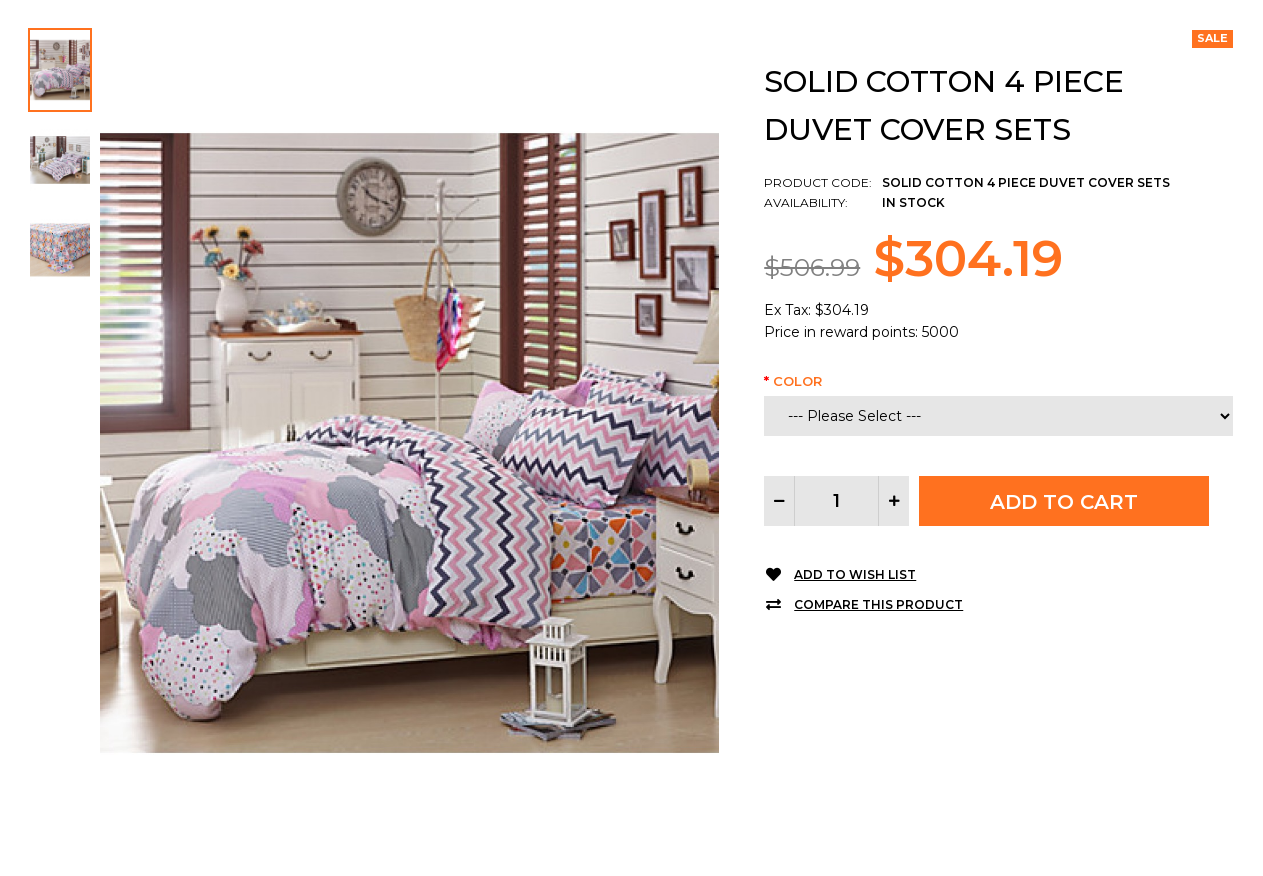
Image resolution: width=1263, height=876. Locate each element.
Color (797, 381)
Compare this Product (878, 604)
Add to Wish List (855, 574)
